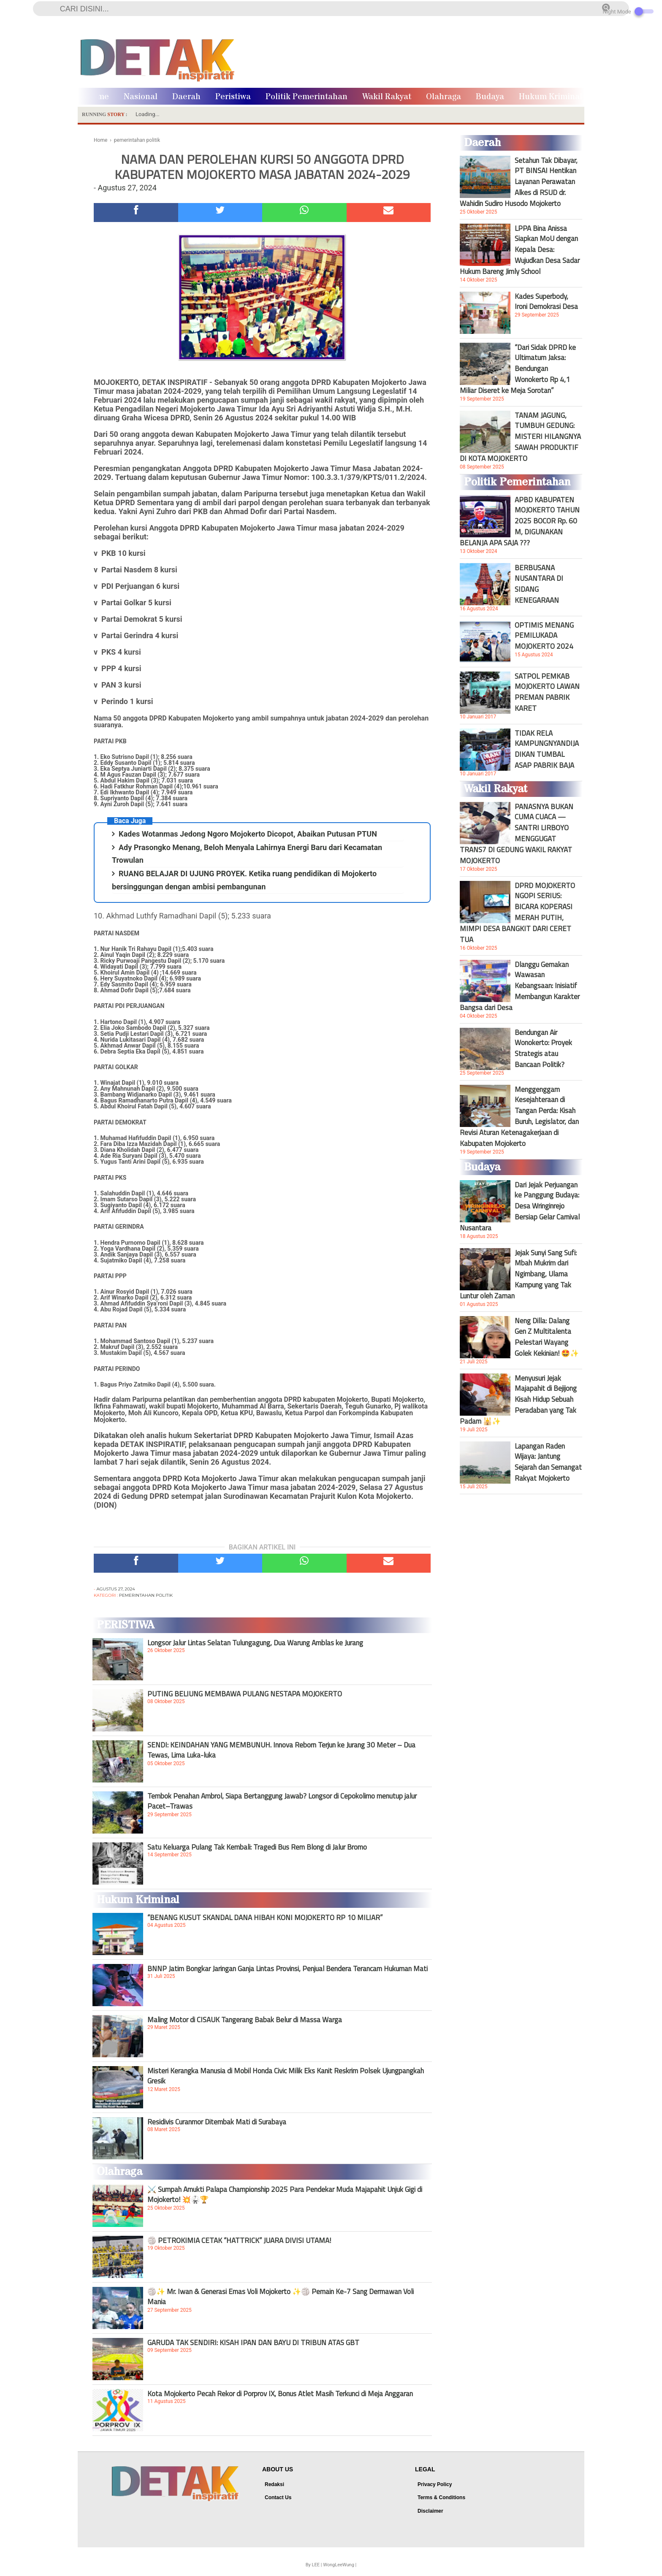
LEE (316, 2565)
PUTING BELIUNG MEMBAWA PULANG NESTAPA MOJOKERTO (244, 1693)
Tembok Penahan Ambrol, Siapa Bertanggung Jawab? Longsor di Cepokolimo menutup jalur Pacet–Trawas (282, 1801)
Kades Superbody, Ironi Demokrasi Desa (546, 301)
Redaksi (274, 2484)
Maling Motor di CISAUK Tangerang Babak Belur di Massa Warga (244, 2019)
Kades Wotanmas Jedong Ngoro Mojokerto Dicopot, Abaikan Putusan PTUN (248, 833)
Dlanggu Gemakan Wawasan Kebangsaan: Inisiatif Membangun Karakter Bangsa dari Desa (520, 986)
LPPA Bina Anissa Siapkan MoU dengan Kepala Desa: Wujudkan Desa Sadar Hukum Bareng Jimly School (520, 250)
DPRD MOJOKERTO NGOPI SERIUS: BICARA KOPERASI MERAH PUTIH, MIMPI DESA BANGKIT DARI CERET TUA (517, 912)
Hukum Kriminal (550, 97)
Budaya (490, 97)
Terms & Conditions (441, 2497)
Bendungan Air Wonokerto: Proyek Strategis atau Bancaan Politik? (543, 1048)
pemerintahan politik (146, 1595)
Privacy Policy (435, 2484)
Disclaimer (430, 2511)
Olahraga (443, 97)
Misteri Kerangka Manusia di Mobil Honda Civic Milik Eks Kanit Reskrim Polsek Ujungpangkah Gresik (285, 2075)
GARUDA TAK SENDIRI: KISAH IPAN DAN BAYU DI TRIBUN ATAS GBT (253, 2342)
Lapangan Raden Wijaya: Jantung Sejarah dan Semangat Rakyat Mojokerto (548, 1462)
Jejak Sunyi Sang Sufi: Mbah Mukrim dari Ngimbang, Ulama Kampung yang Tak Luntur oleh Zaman (518, 1274)
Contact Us (278, 2497)
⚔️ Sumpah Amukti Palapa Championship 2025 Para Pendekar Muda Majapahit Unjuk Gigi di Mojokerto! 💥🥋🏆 (284, 2194)
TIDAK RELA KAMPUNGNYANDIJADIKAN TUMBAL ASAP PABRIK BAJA (547, 749)
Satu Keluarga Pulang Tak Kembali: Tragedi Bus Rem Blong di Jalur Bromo (257, 1847)
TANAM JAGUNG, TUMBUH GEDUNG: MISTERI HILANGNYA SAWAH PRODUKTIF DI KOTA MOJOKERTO (520, 437)
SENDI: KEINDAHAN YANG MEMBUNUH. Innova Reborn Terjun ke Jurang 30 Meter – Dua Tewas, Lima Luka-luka (281, 1750)
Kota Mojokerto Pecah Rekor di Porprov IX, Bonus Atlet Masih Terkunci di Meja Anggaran (280, 2393)
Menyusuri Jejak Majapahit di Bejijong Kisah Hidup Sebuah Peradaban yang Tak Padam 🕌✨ (518, 1400)
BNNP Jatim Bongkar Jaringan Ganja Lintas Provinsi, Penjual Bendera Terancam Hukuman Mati (287, 1968)
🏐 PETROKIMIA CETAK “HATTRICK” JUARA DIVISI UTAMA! (239, 2240)
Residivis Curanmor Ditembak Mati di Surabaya (216, 2121)
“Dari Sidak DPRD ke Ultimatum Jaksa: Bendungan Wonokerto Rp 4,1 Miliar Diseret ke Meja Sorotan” (518, 369)
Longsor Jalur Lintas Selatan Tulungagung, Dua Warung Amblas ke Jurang (255, 1642)
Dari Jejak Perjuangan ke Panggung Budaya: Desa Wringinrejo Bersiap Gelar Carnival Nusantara (520, 1206)
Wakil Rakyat (386, 97)
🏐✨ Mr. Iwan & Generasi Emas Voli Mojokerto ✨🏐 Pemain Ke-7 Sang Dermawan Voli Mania (280, 2296)
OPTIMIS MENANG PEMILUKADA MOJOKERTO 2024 (544, 636)
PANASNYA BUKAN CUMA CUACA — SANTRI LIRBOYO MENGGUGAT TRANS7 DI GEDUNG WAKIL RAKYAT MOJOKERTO (516, 833)
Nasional (140, 97)
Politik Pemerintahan (306, 97)
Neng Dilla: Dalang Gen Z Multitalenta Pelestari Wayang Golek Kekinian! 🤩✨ (547, 1336)
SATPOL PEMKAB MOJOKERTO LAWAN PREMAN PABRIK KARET (547, 692)
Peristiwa (233, 97)
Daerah (186, 97)
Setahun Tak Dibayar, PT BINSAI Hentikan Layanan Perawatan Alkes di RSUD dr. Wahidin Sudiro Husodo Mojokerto (519, 182)
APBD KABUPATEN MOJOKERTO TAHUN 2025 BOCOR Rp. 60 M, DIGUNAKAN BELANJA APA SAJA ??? (520, 521)
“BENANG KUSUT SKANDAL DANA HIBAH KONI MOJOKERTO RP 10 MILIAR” (265, 1917)
